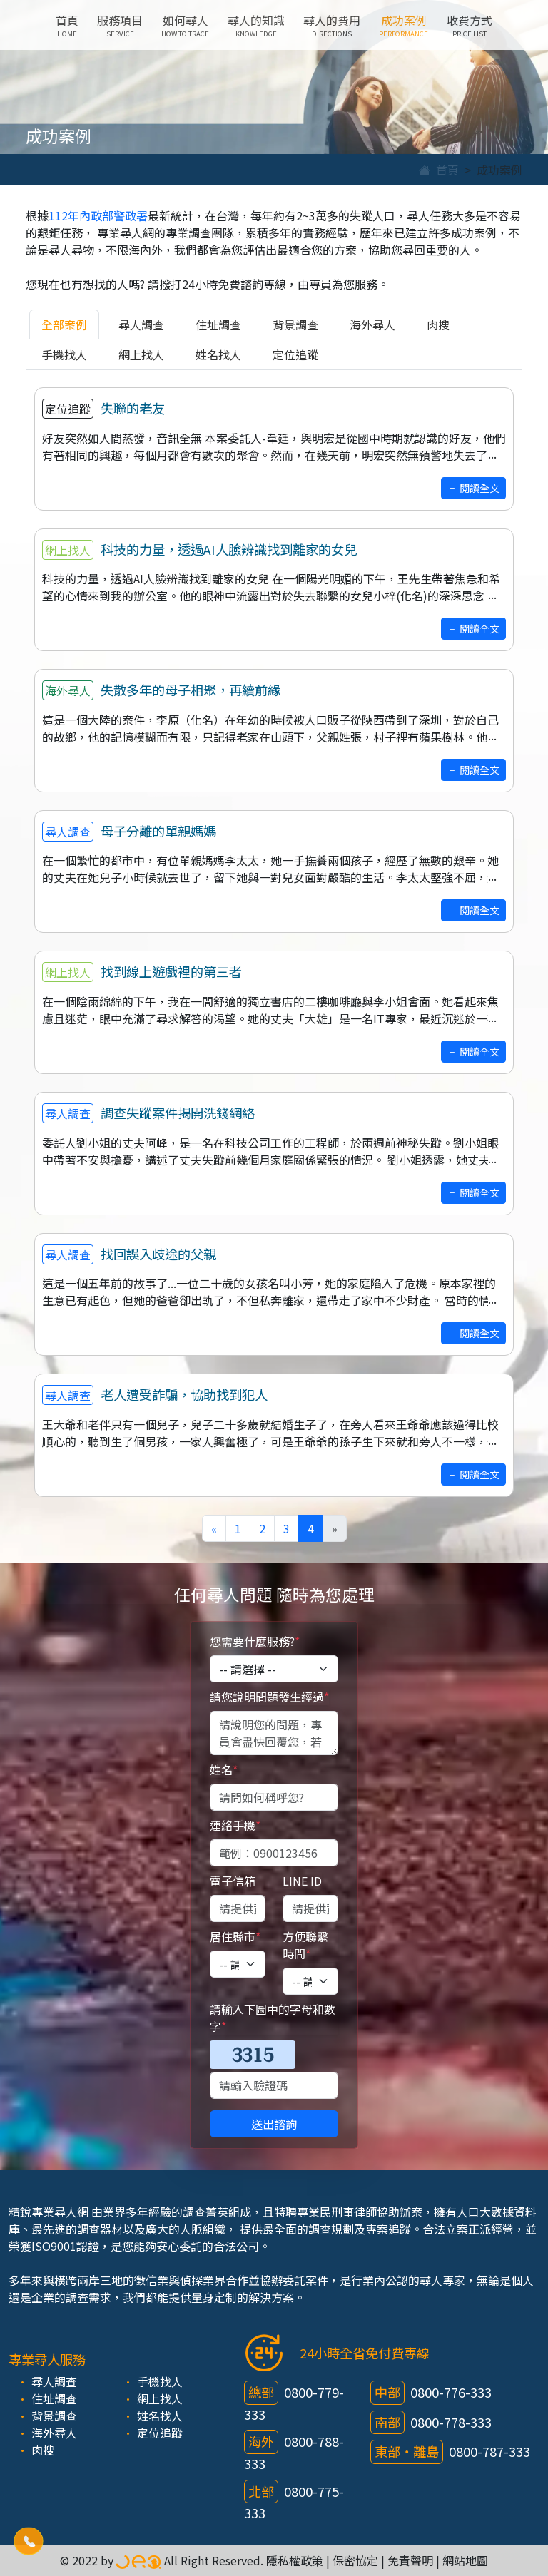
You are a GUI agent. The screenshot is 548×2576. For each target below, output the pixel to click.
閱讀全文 (473, 488)
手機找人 (64, 354)
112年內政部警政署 (98, 215)
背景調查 (295, 324)
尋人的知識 (256, 25)
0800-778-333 (451, 2422)
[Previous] (214, 1528)
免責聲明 (410, 2560)
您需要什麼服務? (255, 1641)
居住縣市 (235, 1936)
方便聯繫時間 (305, 1945)
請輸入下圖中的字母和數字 (272, 2017)
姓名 (224, 1769)
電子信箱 (232, 1880)
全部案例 (64, 324)
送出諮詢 (274, 2123)
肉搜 (438, 324)
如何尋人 (185, 25)
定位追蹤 (295, 354)
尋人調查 (141, 324)
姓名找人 (218, 354)
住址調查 (218, 324)
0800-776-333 (451, 2392)
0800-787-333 (489, 2451)
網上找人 (141, 354)
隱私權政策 (294, 2560)
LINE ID (302, 1880)
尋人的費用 (331, 25)
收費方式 (469, 25)
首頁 (67, 25)
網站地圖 (465, 2560)
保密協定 (355, 2560)
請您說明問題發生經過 (269, 1696)
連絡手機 (235, 1825)
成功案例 (403, 25)
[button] (28, 2541)
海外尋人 (372, 324)
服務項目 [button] (120, 25)
